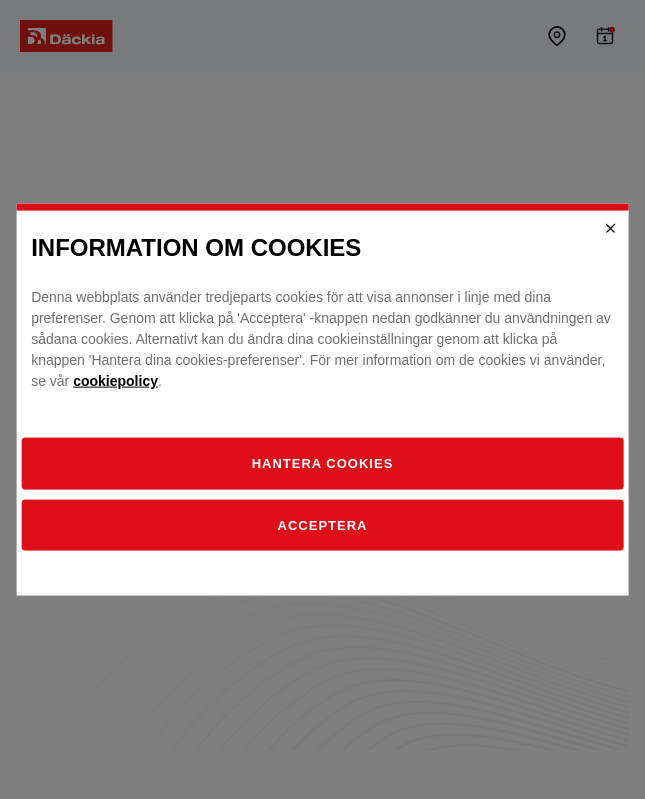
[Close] (611, 228)
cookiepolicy (115, 381)
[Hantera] (322, 464)
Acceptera (323, 524)
